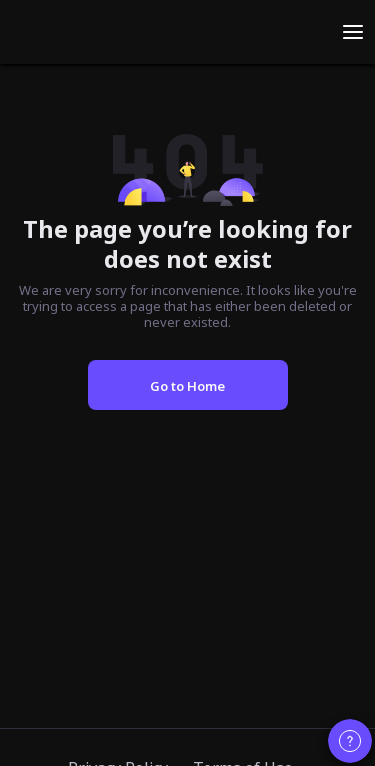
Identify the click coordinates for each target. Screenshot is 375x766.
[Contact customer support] (350, 741)
